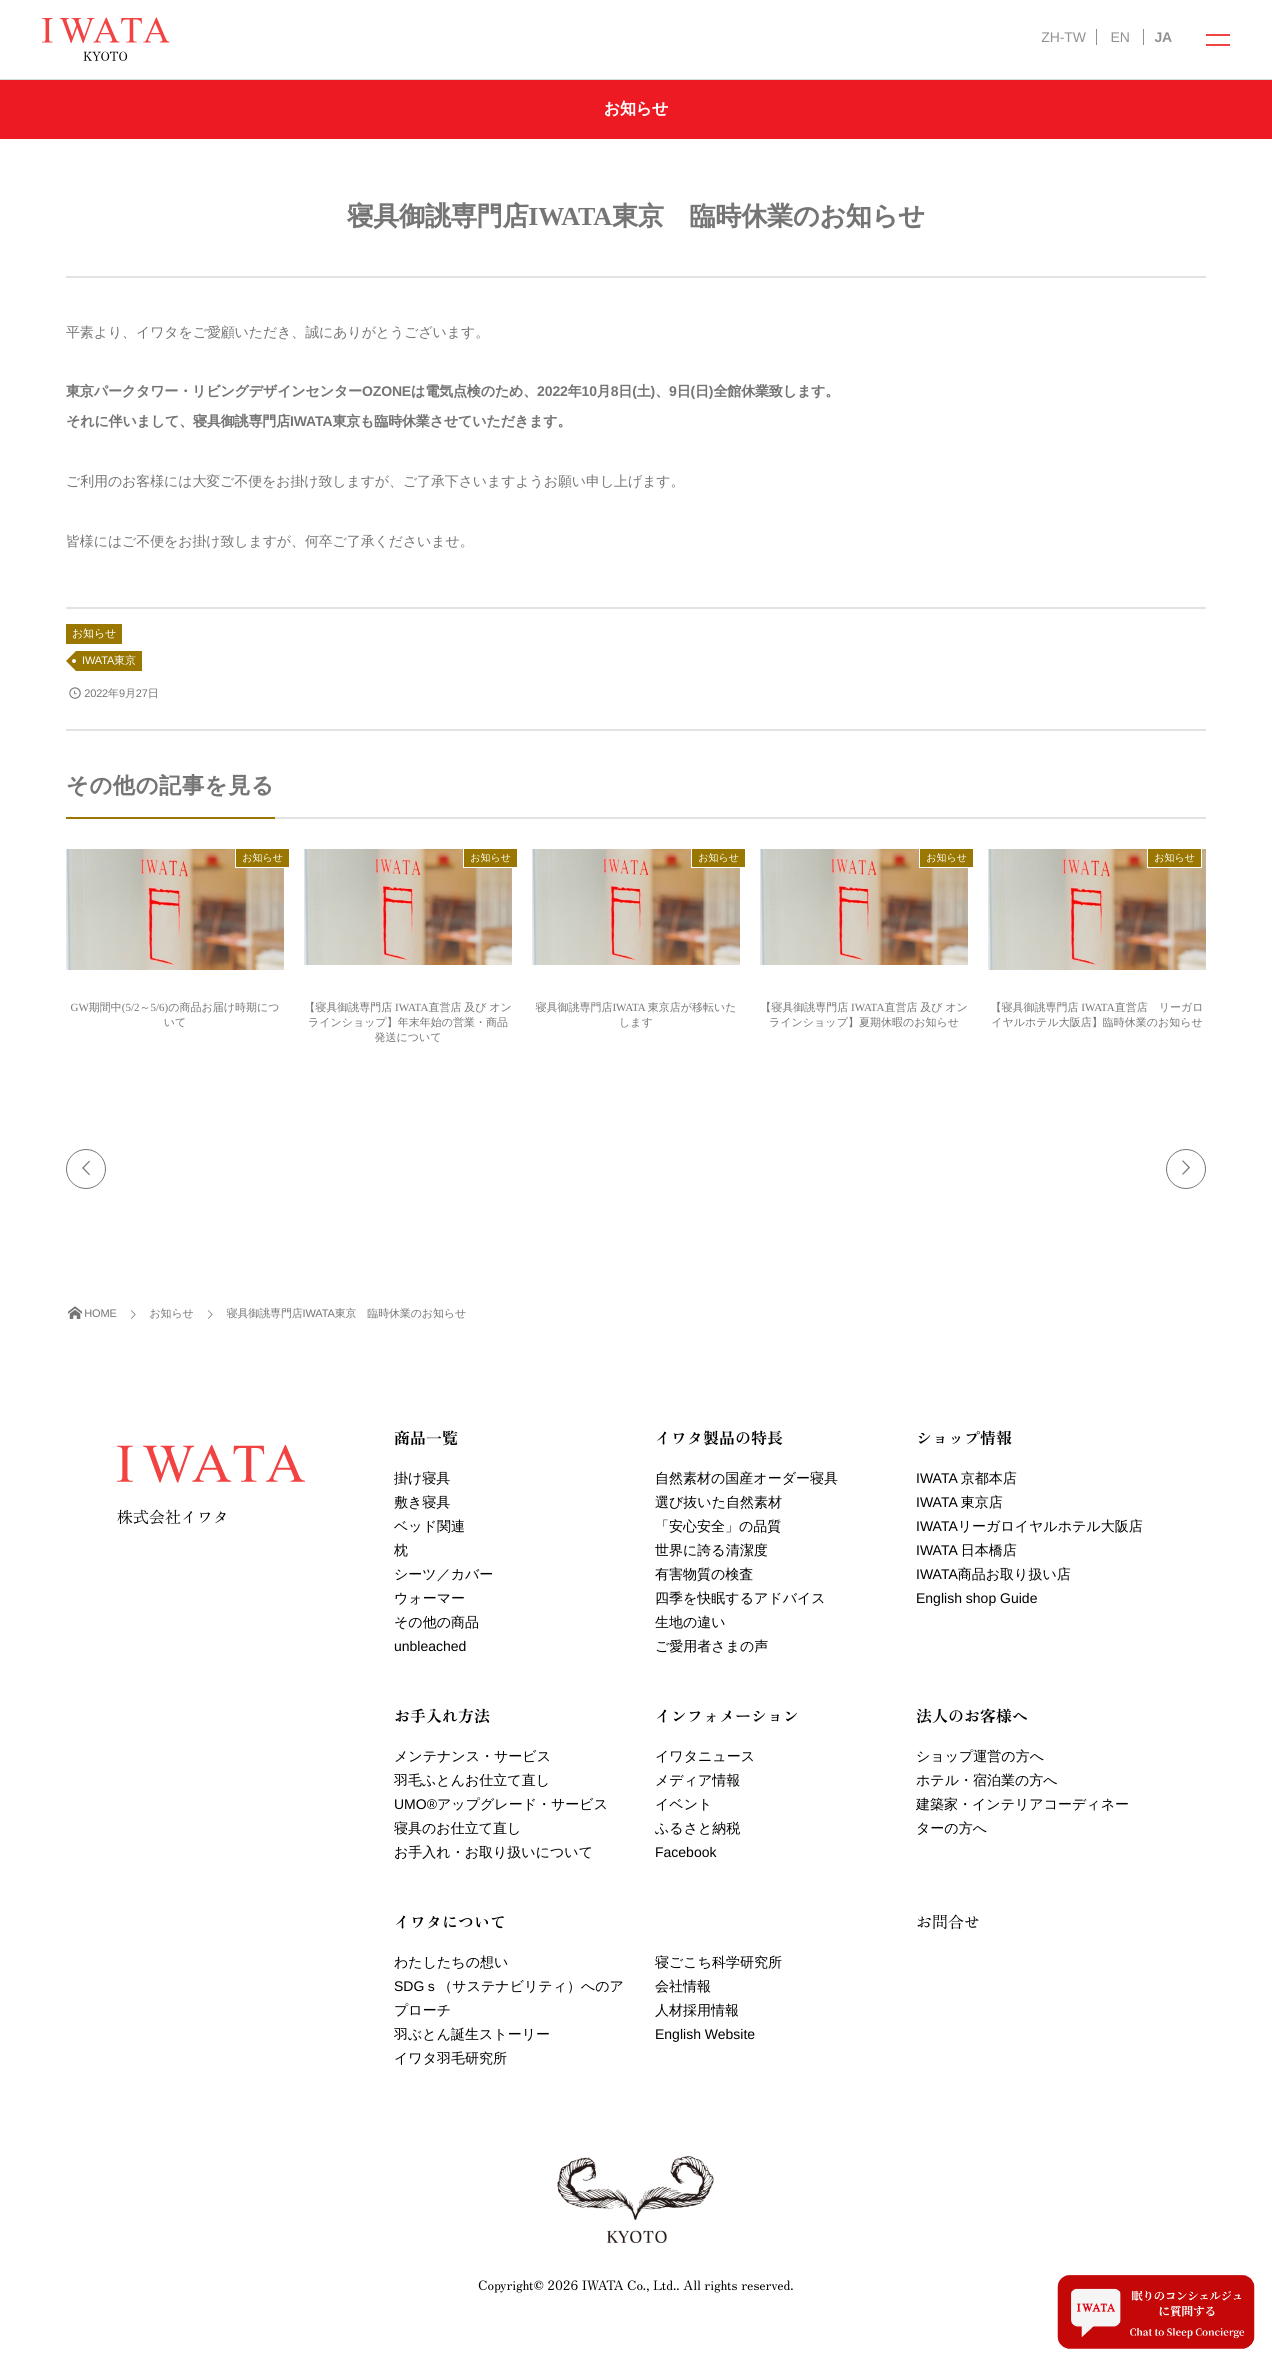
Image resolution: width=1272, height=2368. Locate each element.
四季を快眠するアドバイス (740, 1598)
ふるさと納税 (697, 1828)
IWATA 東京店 (959, 1502)
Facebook (685, 1852)
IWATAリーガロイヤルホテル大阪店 (1029, 1526)
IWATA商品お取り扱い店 (993, 1574)
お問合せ (948, 1921)
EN (1119, 37)
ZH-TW (1063, 37)
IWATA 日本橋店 (966, 1550)
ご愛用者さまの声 (711, 1646)
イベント (683, 1804)
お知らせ (94, 634)
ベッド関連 (429, 1526)
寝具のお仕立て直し (457, 1828)
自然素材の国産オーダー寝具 (746, 1478)
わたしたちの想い (451, 1962)
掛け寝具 (422, 1478)
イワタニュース (705, 1756)
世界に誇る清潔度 (711, 1550)
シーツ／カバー (443, 1574)
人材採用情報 (697, 2010)
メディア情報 (697, 1780)
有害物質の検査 (704, 1574)
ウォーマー (429, 1598)
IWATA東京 (109, 661)
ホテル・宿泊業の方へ (987, 1780)
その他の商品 (436, 1622)
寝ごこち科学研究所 (718, 1962)
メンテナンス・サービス (472, 1756)
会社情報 (683, 1986)
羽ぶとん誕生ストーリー (472, 2034)
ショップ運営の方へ (980, 1756)
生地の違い (690, 1622)
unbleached (430, 1646)
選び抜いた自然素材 (718, 1502)
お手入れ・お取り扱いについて (493, 1852)
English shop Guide (976, 1598)
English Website (705, 2034)
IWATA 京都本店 (966, 1478)
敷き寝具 (422, 1502)
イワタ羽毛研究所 (450, 2058)
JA (1163, 37)
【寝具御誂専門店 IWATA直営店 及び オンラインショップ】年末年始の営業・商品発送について (407, 1023)
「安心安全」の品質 (718, 1526)
